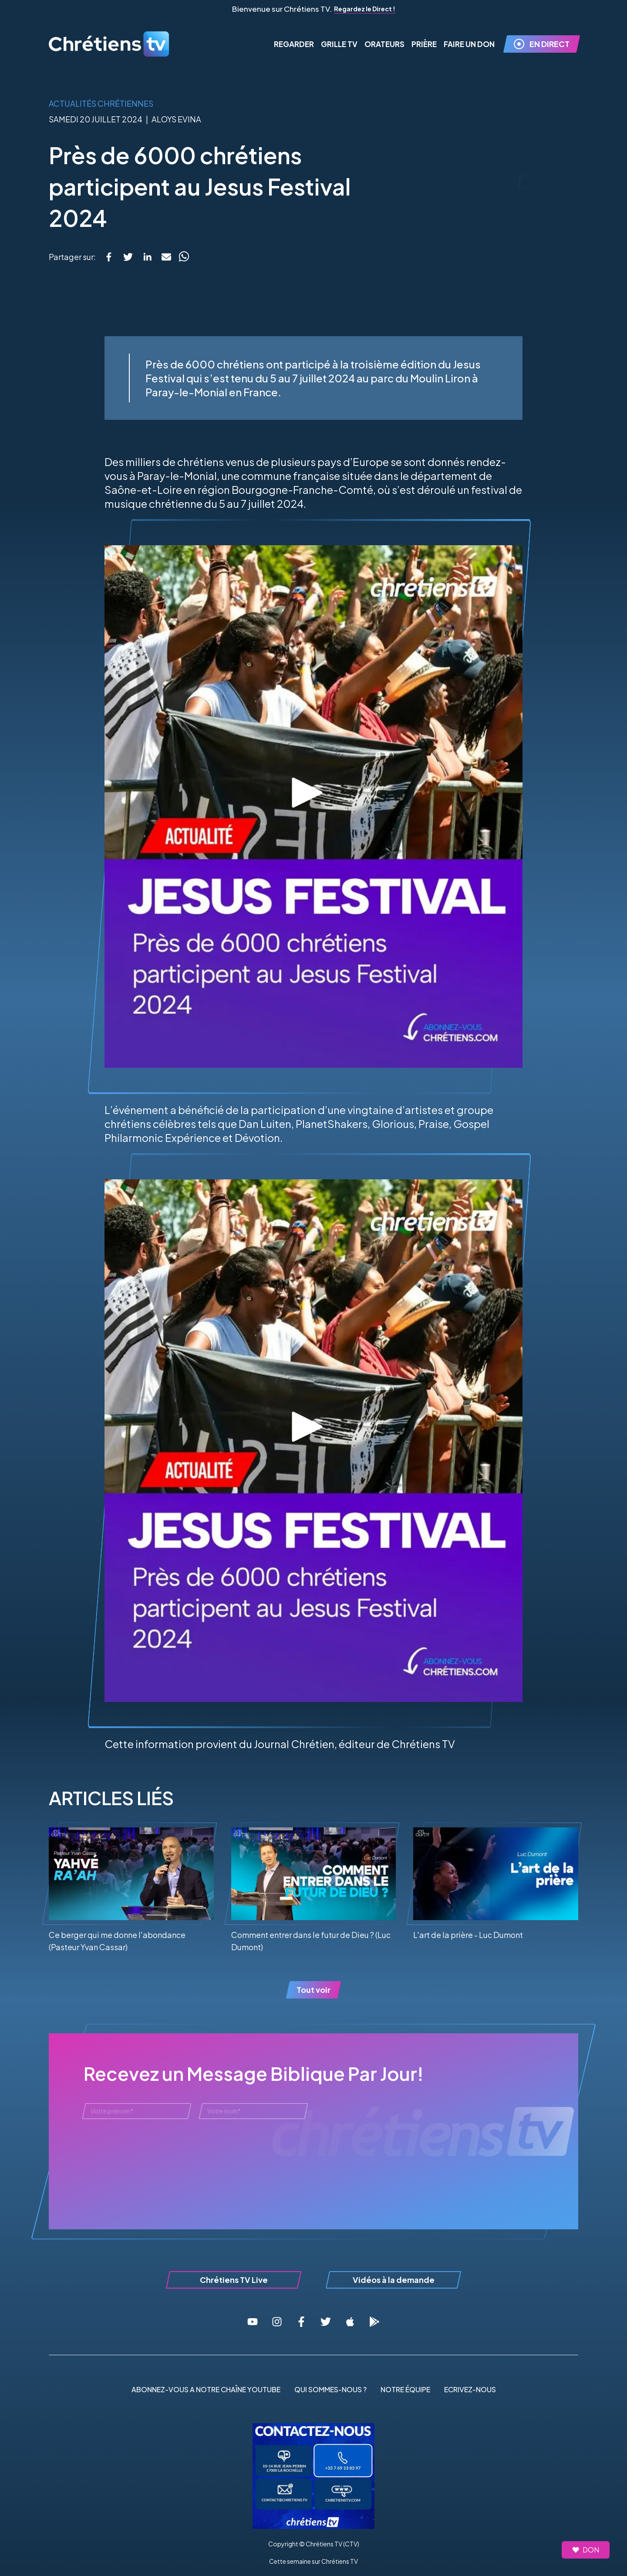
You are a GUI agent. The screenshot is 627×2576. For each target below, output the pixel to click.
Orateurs (384, 44)
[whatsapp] (184, 257)
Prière (424, 44)
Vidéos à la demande (394, 2280)
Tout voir (313, 1990)
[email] (166, 257)
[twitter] (128, 257)
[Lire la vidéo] (313, 792)
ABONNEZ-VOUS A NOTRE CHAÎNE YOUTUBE (205, 2389)
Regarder (294, 44)
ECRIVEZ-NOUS (470, 2389)
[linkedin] (147, 257)
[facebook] (108, 257)
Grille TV (339, 44)
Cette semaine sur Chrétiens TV (313, 2561)
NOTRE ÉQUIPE (405, 2389)
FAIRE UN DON (469, 44)
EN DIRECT (542, 44)
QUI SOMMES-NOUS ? (330, 2389)
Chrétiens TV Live (234, 2280)
